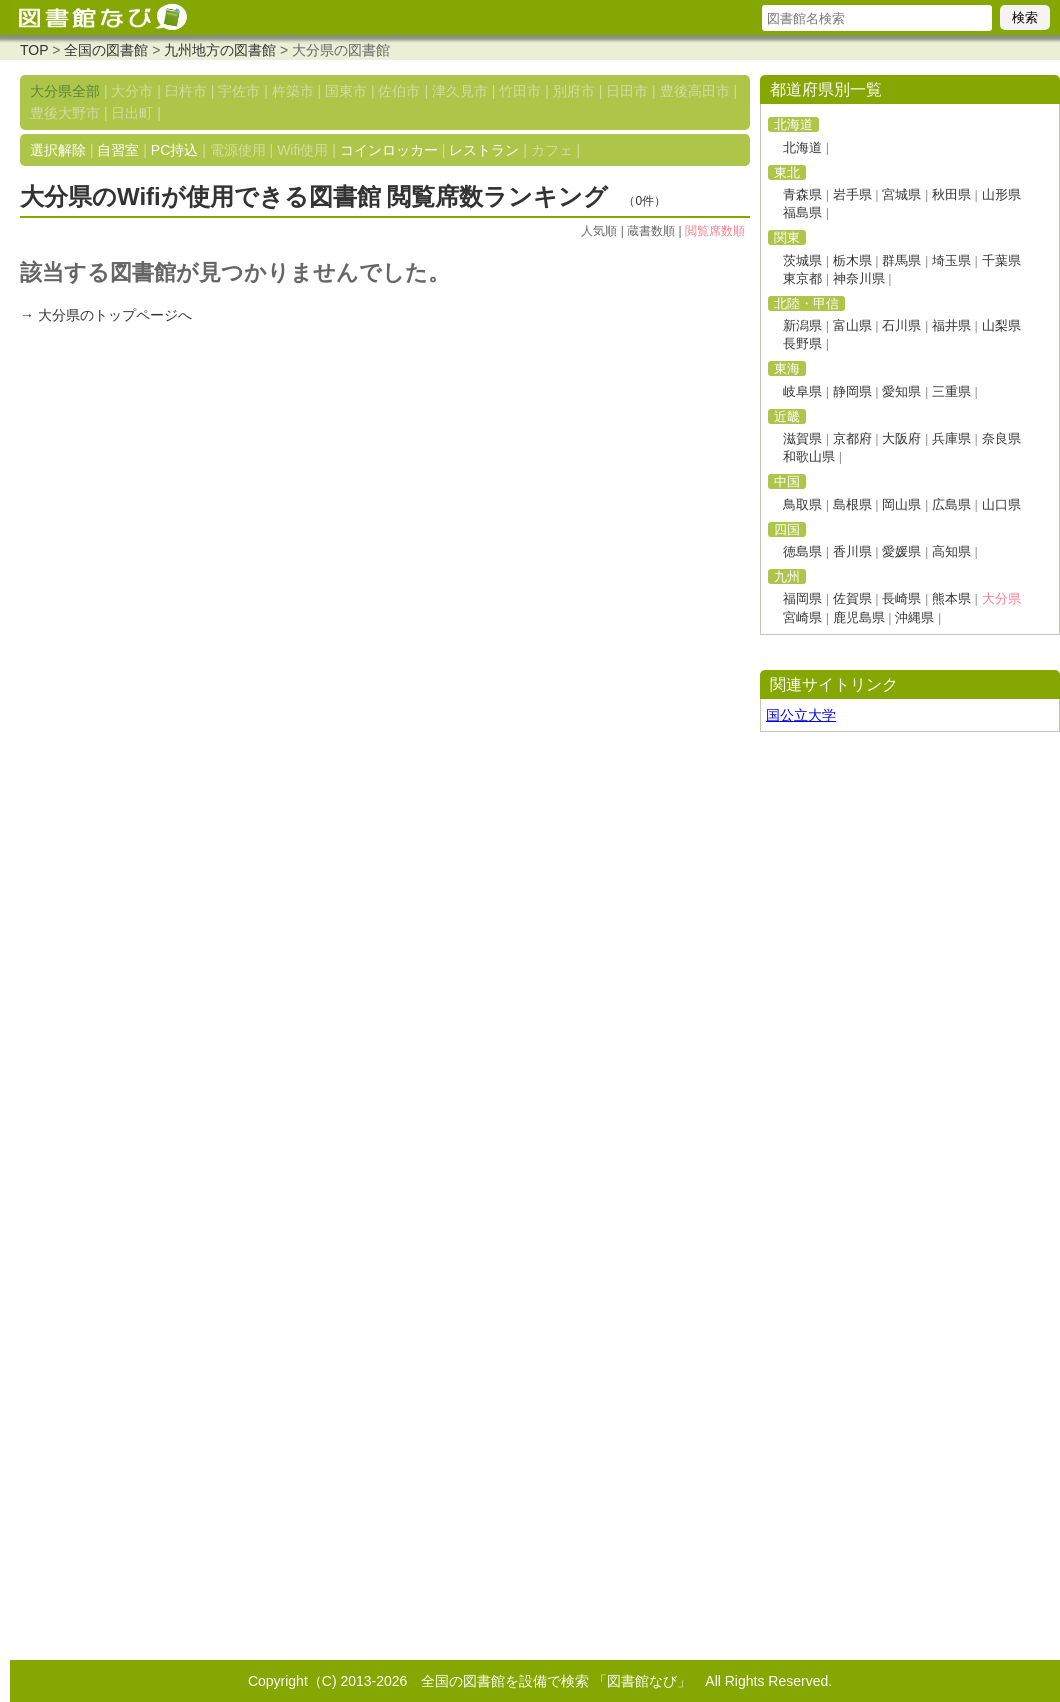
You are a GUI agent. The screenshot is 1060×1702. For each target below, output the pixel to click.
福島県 (802, 212)
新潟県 (802, 325)
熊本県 (951, 598)
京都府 (852, 438)
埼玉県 (951, 260)
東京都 (802, 278)
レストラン (484, 150)
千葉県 (1001, 260)
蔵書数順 (651, 231)
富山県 (852, 325)
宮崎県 (802, 617)
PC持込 (174, 150)
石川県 (901, 325)
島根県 (852, 504)
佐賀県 (852, 598)
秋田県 (951, 194)
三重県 (951, 391)
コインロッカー (389, 150)
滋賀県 (802, 438)
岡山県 (901, 504)
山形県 (1001, 194)
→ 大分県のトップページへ (106, 315)
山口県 (1001, 504)
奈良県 (1001, 438)
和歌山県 (809, 456)
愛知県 (901, 391)
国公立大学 (801, 715)
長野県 (802, 343)
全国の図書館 (106, 50)
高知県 (951, 551)
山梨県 (1001, 325)
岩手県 (852, 194)
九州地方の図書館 (220, 50)
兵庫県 (951, 438)
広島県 (951, 504)
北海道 (802, 147)
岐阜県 (802, 391)
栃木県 (852, 260)
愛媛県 (901, 551)
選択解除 (58, 150)
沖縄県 (914, 617)
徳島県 (802, 551)
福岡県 (802, 598)
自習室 (118, 150)
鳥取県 (802, 504)
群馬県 (901, 260)
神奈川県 (859, 278)
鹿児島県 (859, 617)
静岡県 (852, 391)
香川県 (852, 551)
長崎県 (901, 598)
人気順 (599, 231)
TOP (34, 50)
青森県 (802, 194)
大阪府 (901, 438)
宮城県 (901, 194)
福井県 (951, 325)
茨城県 (802, 260)
